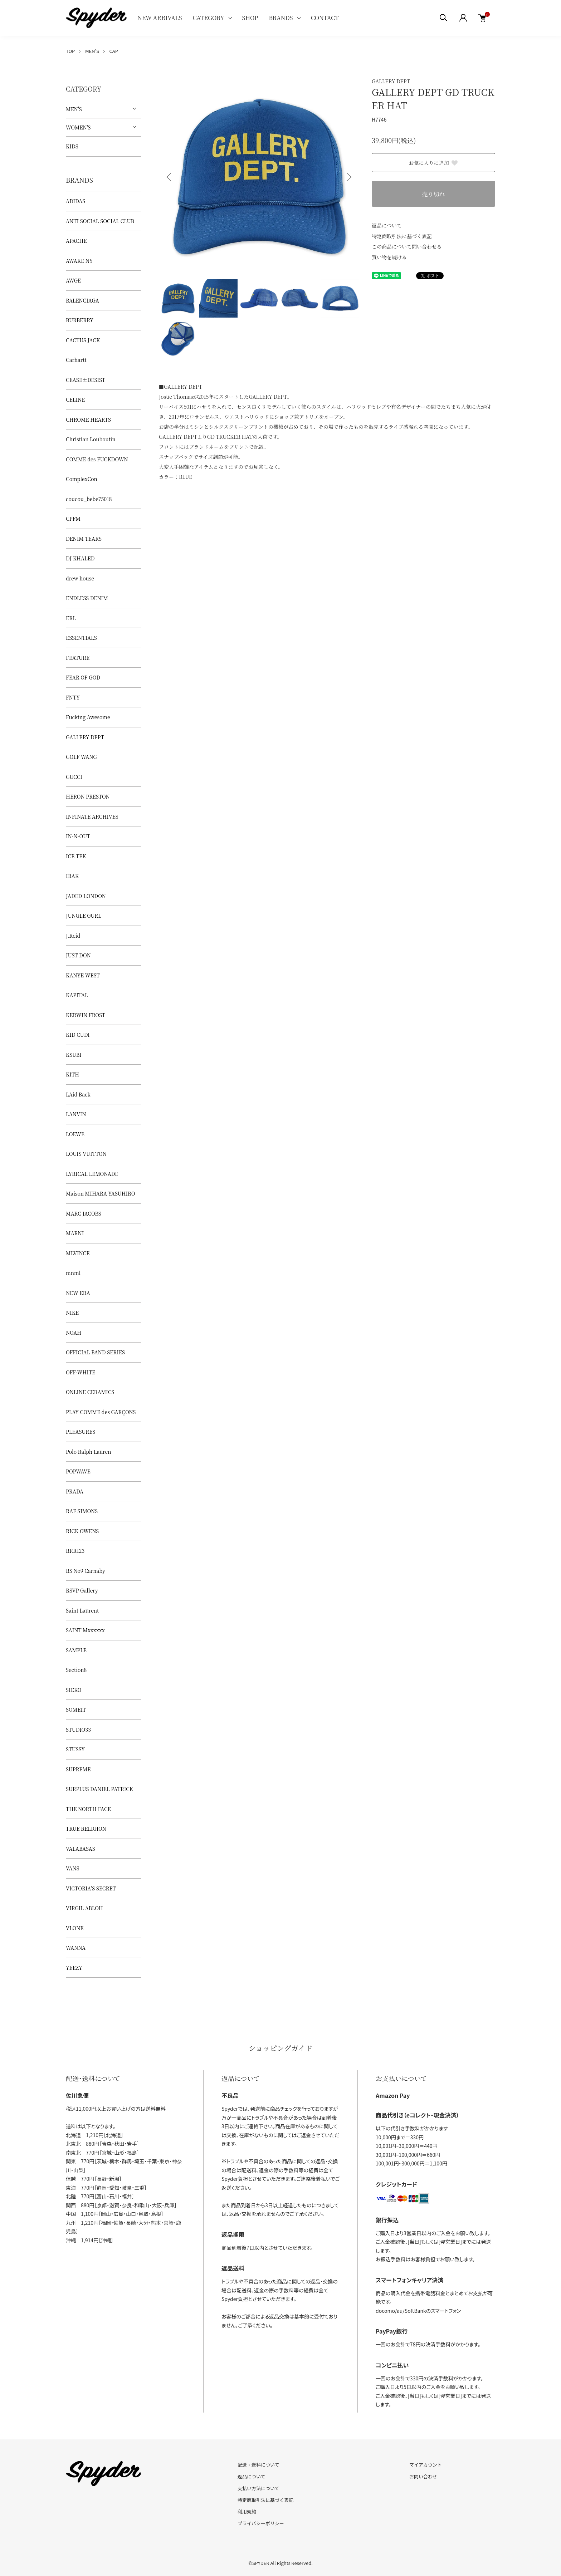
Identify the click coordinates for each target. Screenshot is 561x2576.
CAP (113, 51)
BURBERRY (79, 320)
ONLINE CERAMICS (90, 1391)
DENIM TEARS (84, 538)
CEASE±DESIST (85, 379)
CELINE (75, 399)
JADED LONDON (86, 895)
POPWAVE (78, 1471)
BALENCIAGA (82, 300)
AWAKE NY (79, 260)
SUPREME (78, 1769)
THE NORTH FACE (88, 1808)
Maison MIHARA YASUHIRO (100, 1193)
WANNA (76, 1947)
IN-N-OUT (78, 836)
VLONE (74, 1928)
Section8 (76, 1669)
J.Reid (73, 935)
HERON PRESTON (88, 796)
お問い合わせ (423, 2476)
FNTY (73, 697)
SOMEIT (76, 1709)
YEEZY (74, 1967)
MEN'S (92, 51)
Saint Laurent (82, 1610)
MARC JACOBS (83, 1213)
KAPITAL (77, 994)
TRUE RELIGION (86, 1828)
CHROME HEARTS (88, 419)
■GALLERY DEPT (180, 386)
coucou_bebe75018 (89, 498)
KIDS (72, 146)
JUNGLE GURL (83, 915)
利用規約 (247, 2511)
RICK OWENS (82, 1531)
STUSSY (75, 1749)
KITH (72, 1074)
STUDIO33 (78, 1729)
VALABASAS (80, 1848)
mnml (73, 1272)
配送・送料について (258, 2464)
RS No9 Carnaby (85, 1570)
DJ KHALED (80, 558)
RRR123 (75, 1550)
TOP (70, 51)
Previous (169, 177)
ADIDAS (75, 201)
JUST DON (78, 955)
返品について (387, 225)
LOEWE (75, 1134)
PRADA (74, 1491)
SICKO (74, 1689)
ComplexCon (81, 478)
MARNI (75, 1233)
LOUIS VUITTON (86, 1153)
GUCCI (74, 776)
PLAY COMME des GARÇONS (101, 1411)
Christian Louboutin (91, 439)
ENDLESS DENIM (87, 598)
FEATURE (77, 657)
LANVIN (76, 1114)
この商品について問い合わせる (407, 246)
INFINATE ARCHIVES (92, 816)
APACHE (76, 240)
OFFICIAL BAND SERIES (95, 1352)
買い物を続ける (389, 257)
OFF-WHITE (80, 1372)
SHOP (250, 18)
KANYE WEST (83, 975)
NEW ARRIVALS (159, 18)
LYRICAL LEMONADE (92, 1173)
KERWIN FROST (85, 1015)
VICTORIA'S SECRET (91, 1888)
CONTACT (325, 18)
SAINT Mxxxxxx (85, 1630)
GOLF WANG (81, 756)
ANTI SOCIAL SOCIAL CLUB (100, 221)
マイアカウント (425, 2464)
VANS (72, 1868)
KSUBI (74, 1054)
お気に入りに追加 (433, 162)
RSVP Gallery (82, 1590)
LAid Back (78, 1094)
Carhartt (76, 359)
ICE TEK (76, 856)
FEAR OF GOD (83, 677)
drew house (80, 578)
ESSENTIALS (81, 637)
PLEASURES (80, 1431)
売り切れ (433, 194)
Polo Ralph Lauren (88, 1451)
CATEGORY (208, 18)
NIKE (72, 1312)
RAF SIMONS (82, 1511)
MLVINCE (77, 1253)
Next (348, 177)
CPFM (73, 518)
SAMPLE (76, 1650)
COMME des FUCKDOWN (97, 459)
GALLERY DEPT (391, 81)
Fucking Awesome (88, 717)
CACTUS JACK (83, 340)
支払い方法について (258, 2488)
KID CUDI (78, 1034)
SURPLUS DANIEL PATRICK (99, 1788)
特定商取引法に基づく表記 (402, 236)
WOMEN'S (78, 127)
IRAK (72, 875)
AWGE (73, 280)
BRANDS (281, 18)
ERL (71, 618)
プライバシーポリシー (261, 2523)
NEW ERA (78, 1292)
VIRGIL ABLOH (84, 1908)
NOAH (73, 1332)
